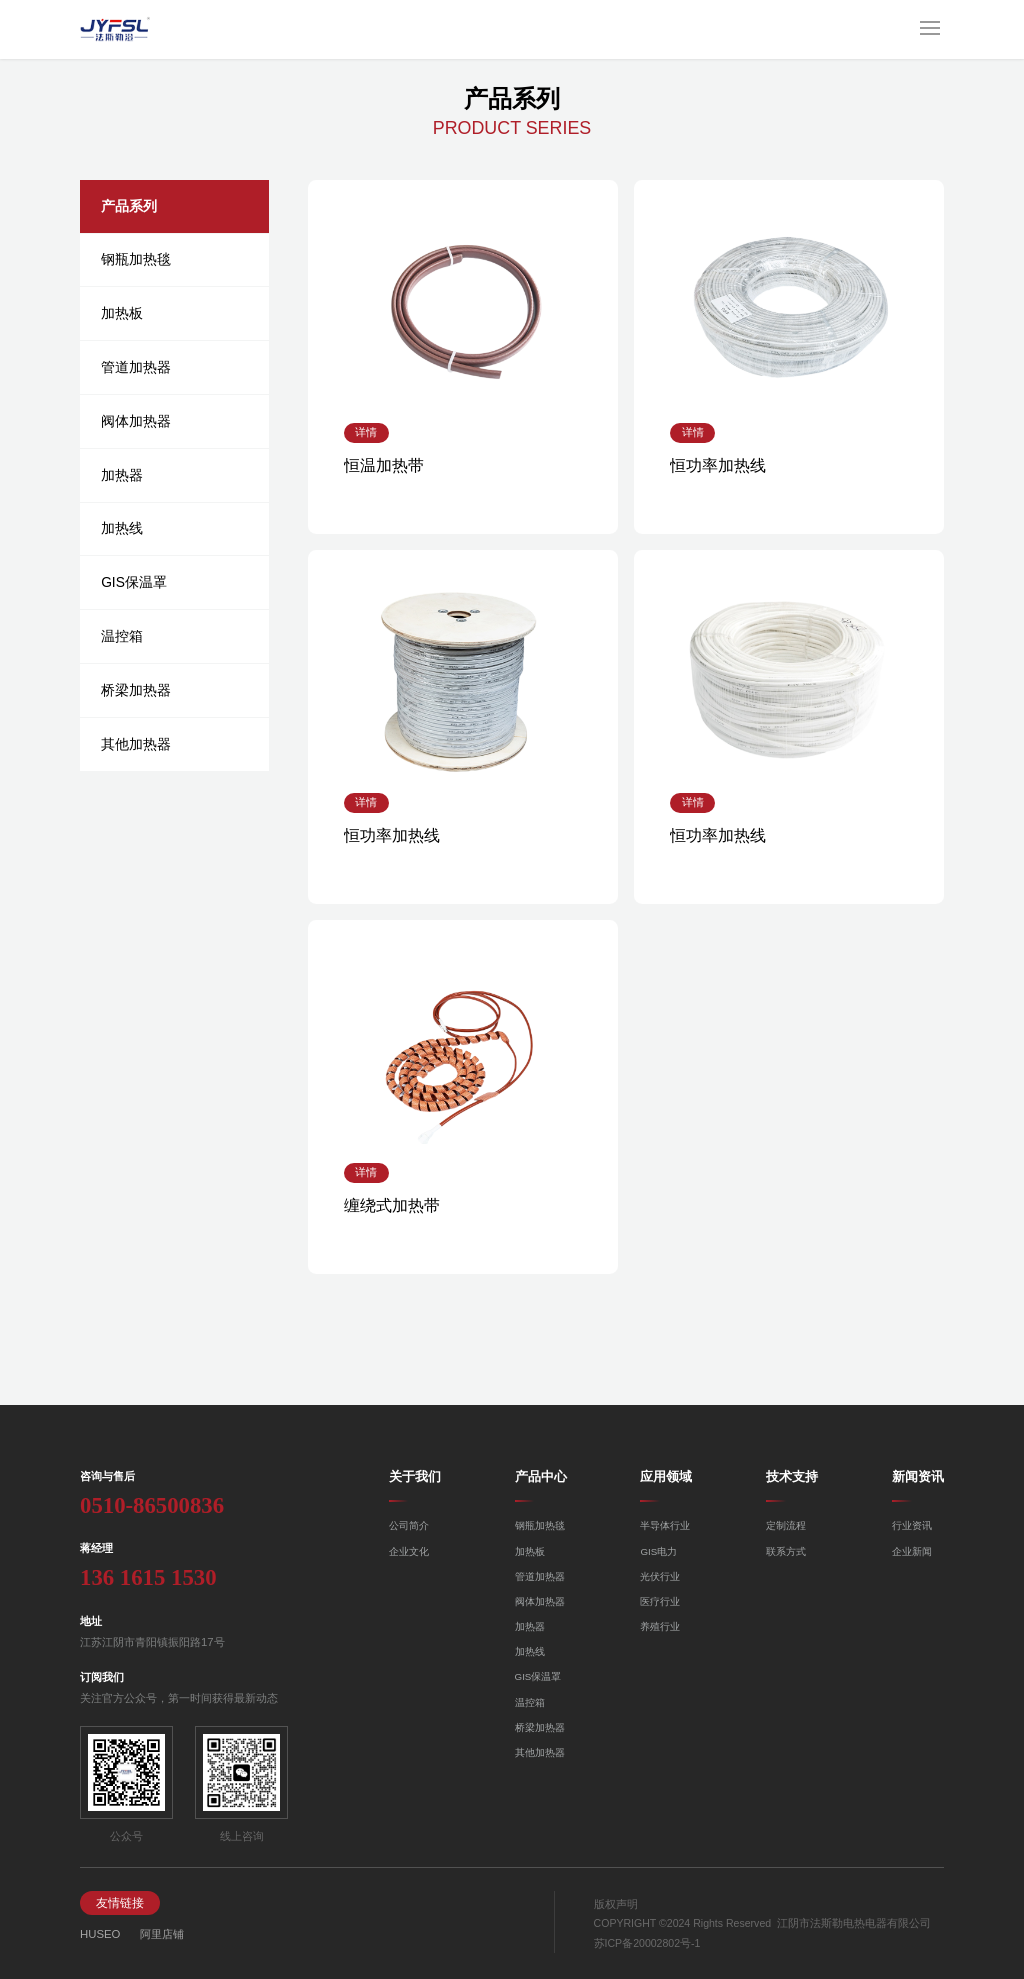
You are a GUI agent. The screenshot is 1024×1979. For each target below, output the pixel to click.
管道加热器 (136, 367)
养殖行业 (660, 1626)
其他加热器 (136, 744)
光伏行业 (660, 1576)
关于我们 (415, 1476)
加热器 (122, 475)
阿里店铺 (162, 1934)
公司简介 (409, 1525)
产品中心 (541, 1476)
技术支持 (792, 1476)
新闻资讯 (918, 1476)
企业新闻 (912, 1551)
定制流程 (786, 1525)
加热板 (122, 313)
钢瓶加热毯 (136, 259)
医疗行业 (660, 1601)
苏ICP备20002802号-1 (647, 1943)
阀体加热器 (136, 421)
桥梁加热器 (136, 690)
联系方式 (786, 1551)
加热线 (122, 528)
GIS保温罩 (134, 582)
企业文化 (409, 1551)
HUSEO (100, 1934)
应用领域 (666, 1476)
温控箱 (122, 636)
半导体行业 (665, 1525)
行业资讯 (912, 1525)
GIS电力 (658, 1551)
